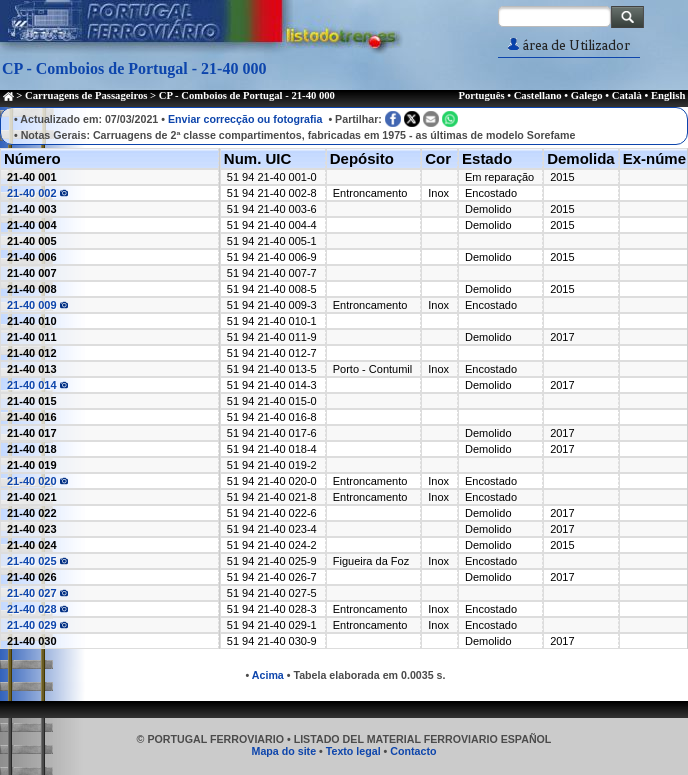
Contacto (413, 751)
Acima (268, 675)
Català (627, 95)
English (668, 95)
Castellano (538, 95)
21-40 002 (37, 193)
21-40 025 (37, 561)
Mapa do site (284, 751)
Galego (587, 95)
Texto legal (353, 751)
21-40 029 (37, 625)
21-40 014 (37, 385)
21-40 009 (37, 305)
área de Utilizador (569, 45)
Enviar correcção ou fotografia (245, 119)
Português (481, 95)
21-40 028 (37, 609)
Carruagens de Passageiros (86, 95)
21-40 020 (37, 481)
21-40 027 (37, 593)
